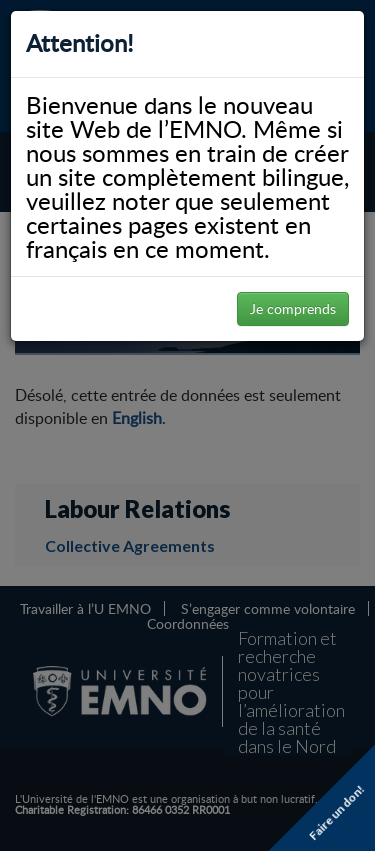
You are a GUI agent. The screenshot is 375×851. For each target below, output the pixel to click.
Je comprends (293, 308)
